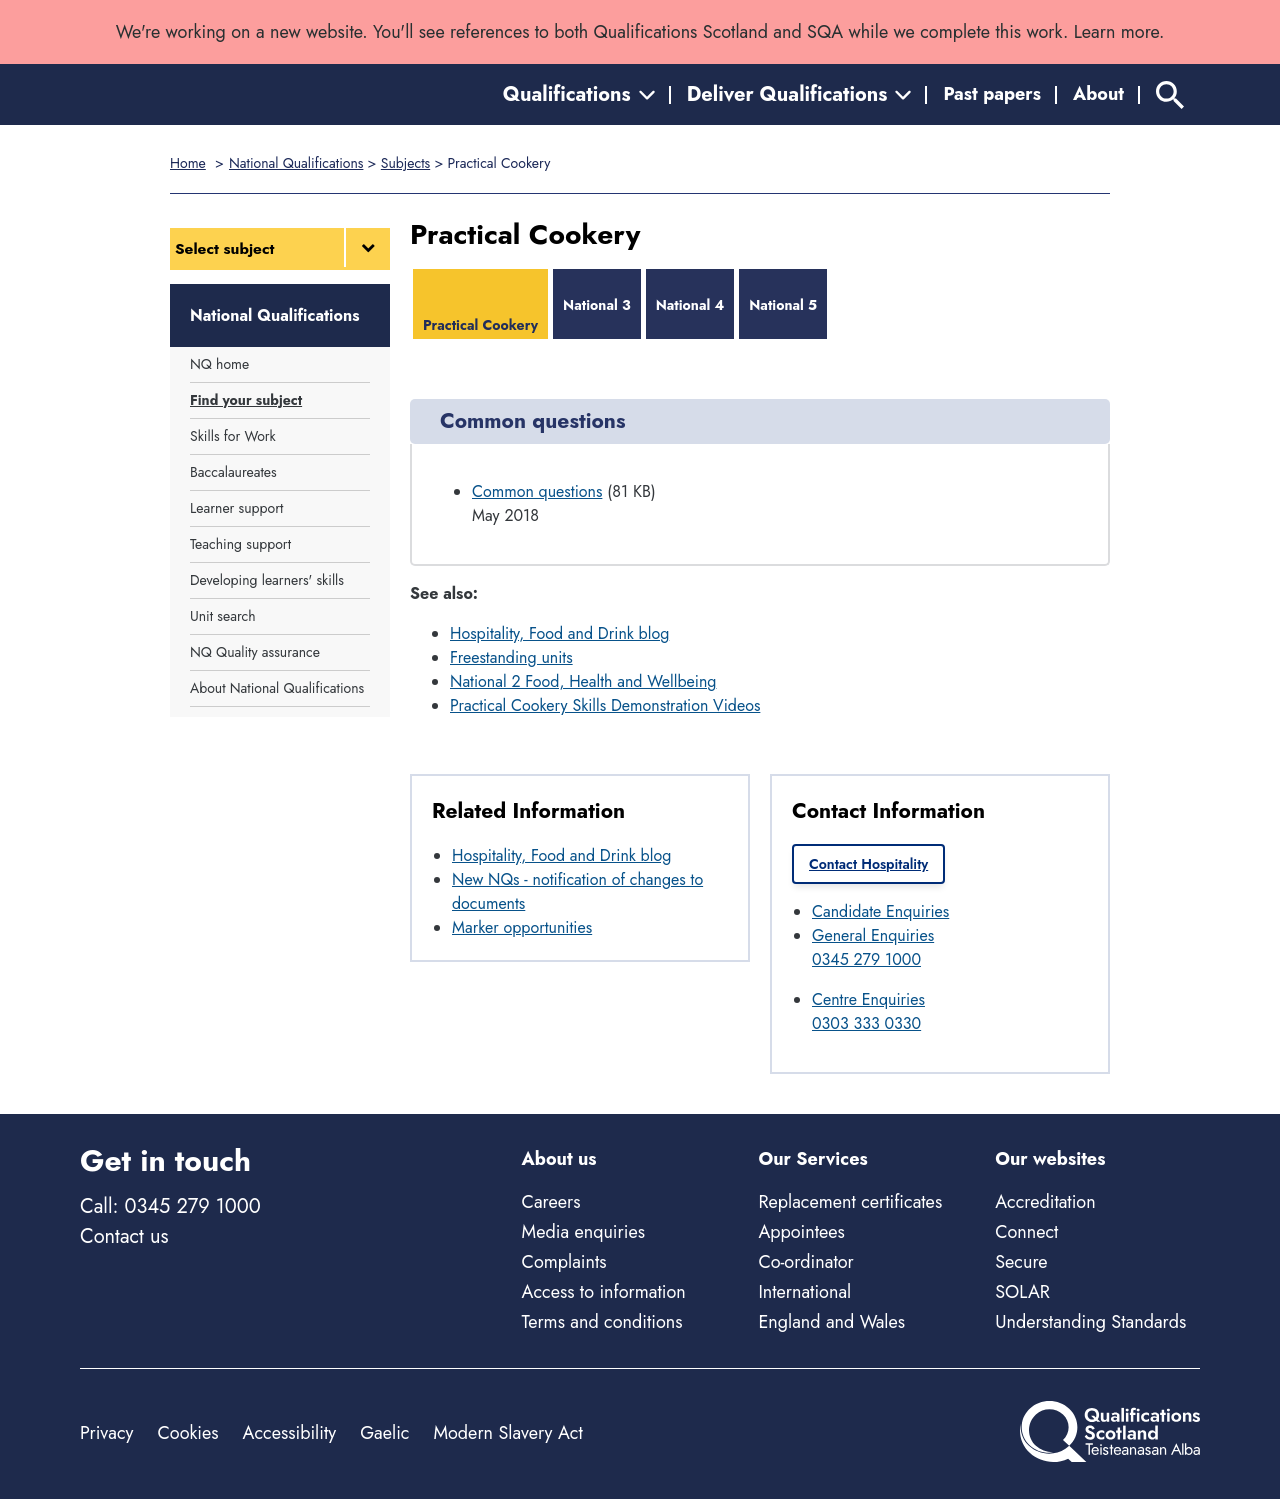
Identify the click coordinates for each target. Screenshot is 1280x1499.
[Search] (1170, 94)
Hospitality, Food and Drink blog (559, 633)
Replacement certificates (850, 1202)
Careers (551, 1202)
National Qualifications (296, 163)
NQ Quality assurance (255, 652)
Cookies (187, 1433)
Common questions (537, 491)
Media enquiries (583, 1232)
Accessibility (290, 1433)
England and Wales (831, 1322)
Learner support (236, 508)
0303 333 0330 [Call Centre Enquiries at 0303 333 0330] (866, 1023)
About (1098, 94)
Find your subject (246, 400)
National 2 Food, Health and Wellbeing (583, 681)
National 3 (597, 305)
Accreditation (1045, 1202)
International (804, 1292)
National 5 (783, 305)
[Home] (170, 94)
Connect (1026, 1232)
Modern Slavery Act (507, 1433)
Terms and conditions (602, 1322)
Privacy (106, 1433)
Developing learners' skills (267, 580)
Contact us (124, 1236)
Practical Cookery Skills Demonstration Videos (605, 705)
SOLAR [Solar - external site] (1022, 1292)
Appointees (801, 1232)
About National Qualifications (277, 688)
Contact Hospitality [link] (868, 864)
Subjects (405, 163)
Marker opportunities (522, 927)
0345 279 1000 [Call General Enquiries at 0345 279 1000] (866, 959)
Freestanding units (511, 657)
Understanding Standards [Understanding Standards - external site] (1090, 1322)
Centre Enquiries (868, 999)
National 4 (690, 305)
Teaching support (240, 544)
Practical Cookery (480, 325)
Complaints (564, 1262)
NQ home (219, 364)
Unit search (223, 616)
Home (188, 163)
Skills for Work (233, 436)
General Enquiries (873, 935)
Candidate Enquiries (880, 911)
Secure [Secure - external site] (1021, 1262)
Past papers (992, 94)
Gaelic (384, 1433)
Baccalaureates (233, 472)
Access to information (604, 1292)
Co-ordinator (805, 1262)
